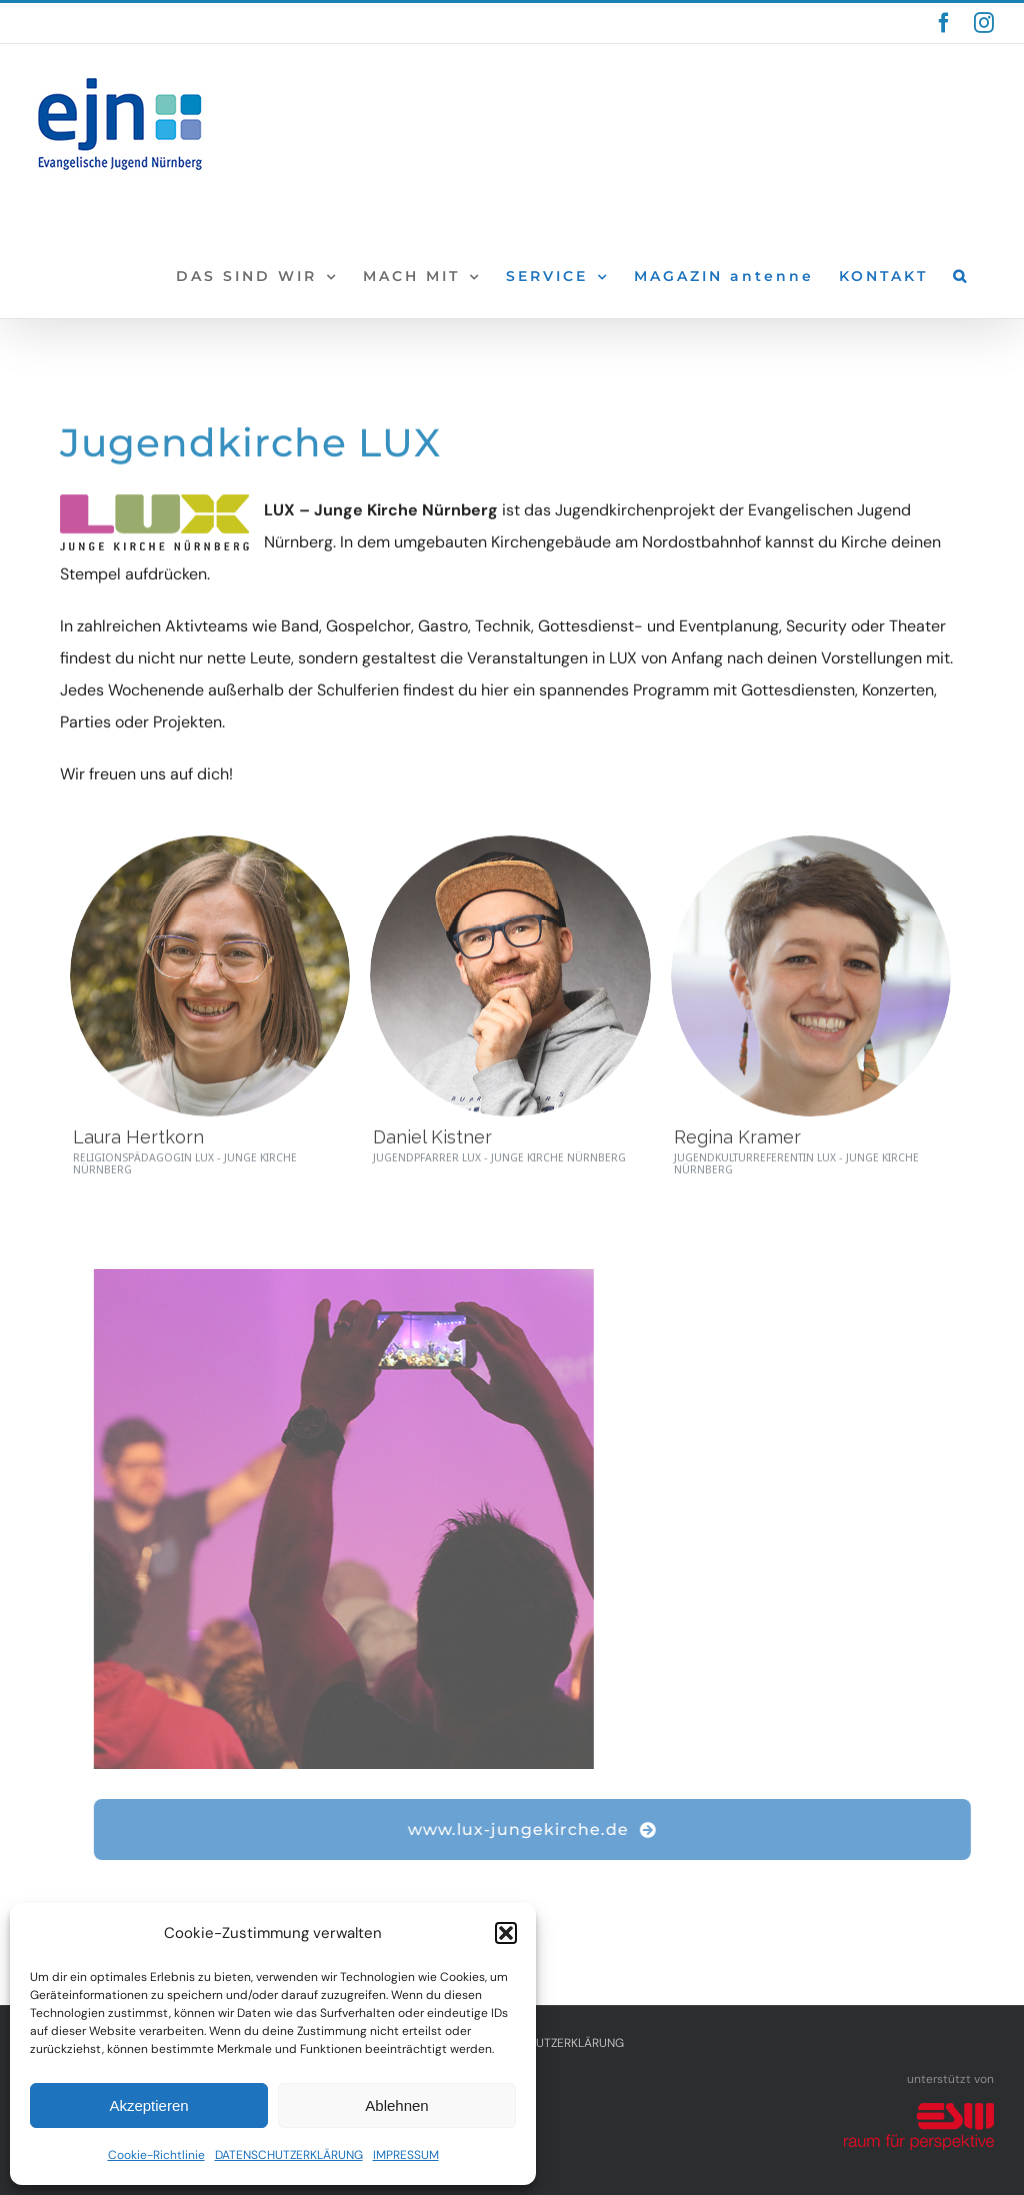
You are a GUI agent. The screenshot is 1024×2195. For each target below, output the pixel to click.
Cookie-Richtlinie (156, 2155)
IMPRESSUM (406, 2155)
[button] (506, 1933)
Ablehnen (396, 2105)
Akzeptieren (148, 2105)
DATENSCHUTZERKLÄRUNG (289, 2155)
